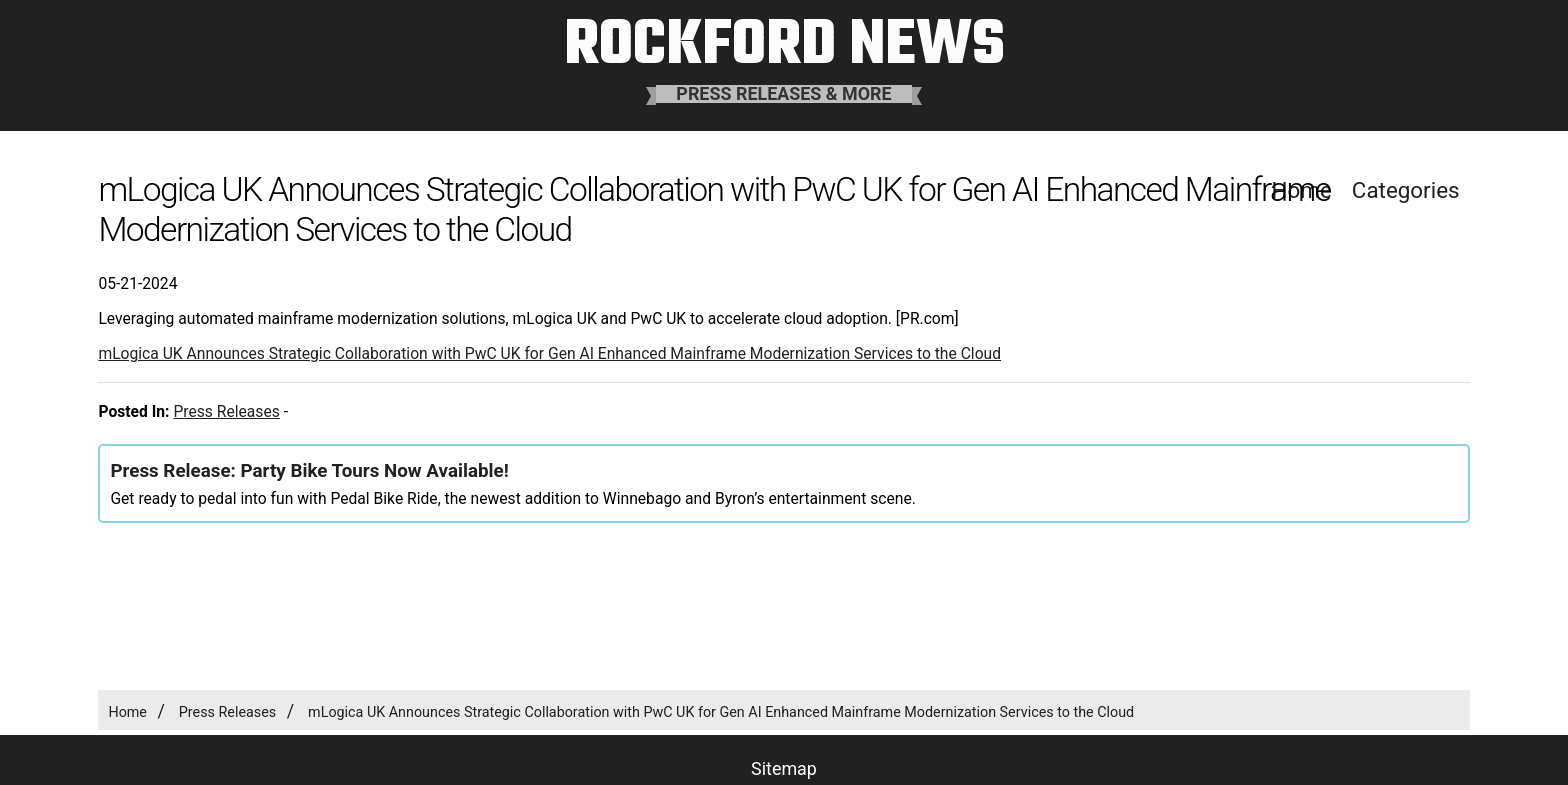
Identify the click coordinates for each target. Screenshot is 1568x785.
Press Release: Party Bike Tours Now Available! (309, 471)
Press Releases (226, 411)
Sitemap (784, 768)
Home (127, 712)
